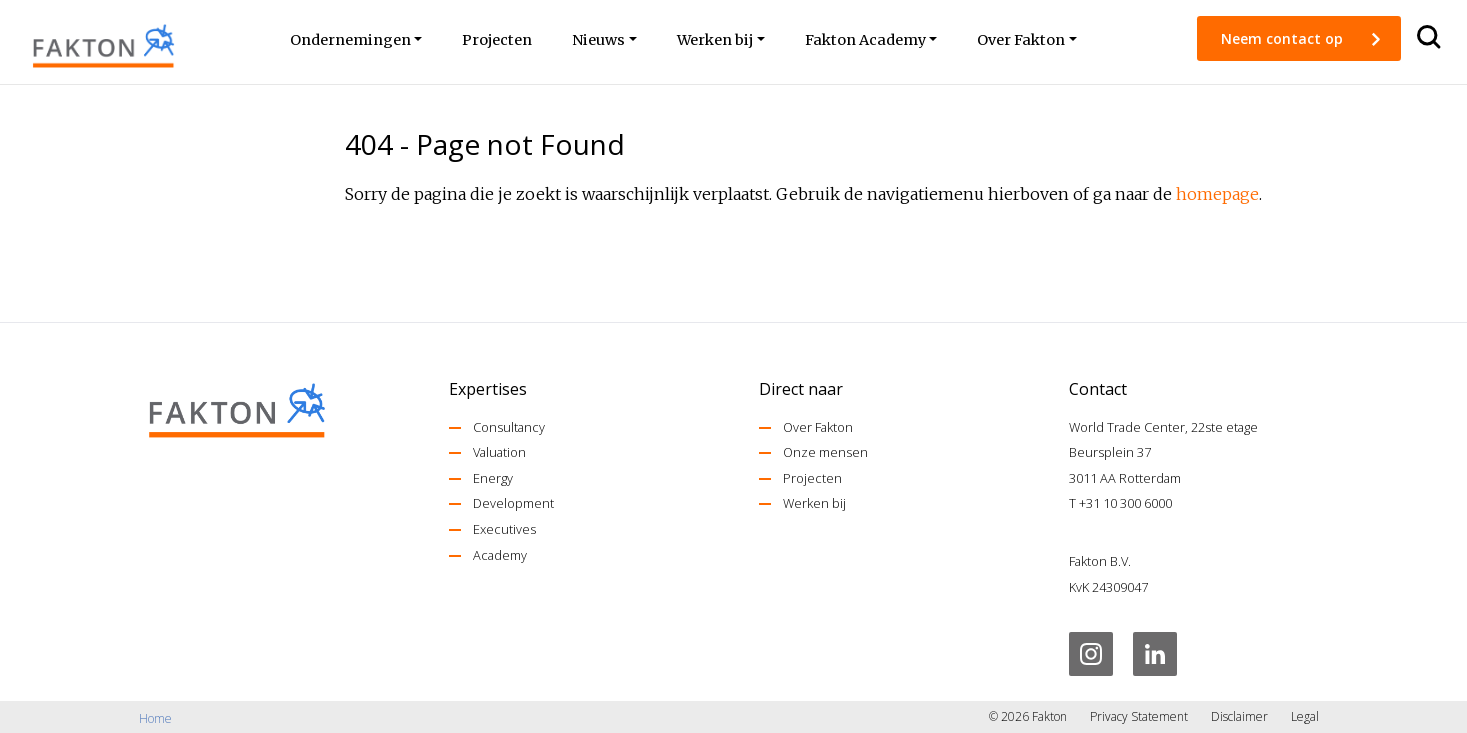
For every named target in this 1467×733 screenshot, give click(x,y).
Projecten (812, 478)
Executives (504, 529)
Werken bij (814, 503)
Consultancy (509, 427)
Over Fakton (818, 427)
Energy (493, 478)
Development (513, 503)
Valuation (499, 452)
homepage (1217, 194)
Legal (1305, 716)
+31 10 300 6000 (1125, 503)
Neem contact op (1284, 38)
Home (155, 718)
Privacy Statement (1139, 716)
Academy (500, 555)
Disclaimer (1239, 716)
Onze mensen (825, 452)
